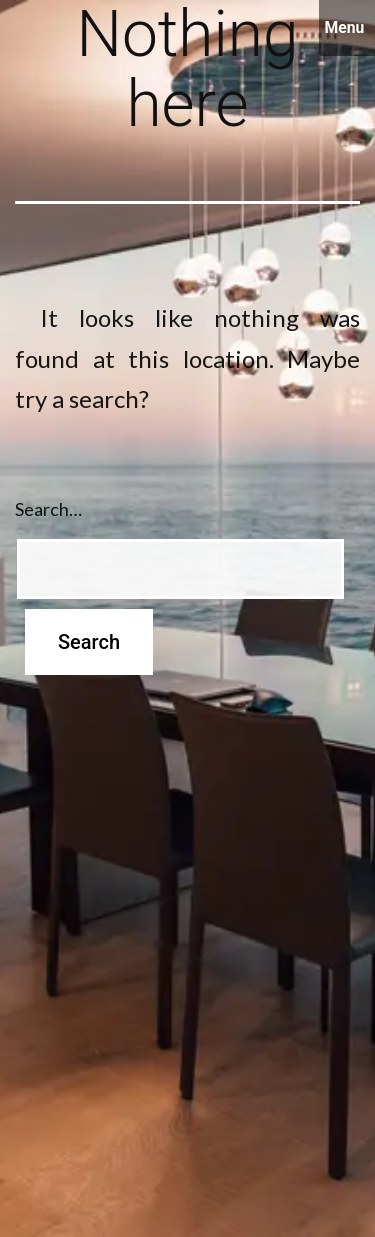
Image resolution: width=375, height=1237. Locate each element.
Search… (48, 509)
